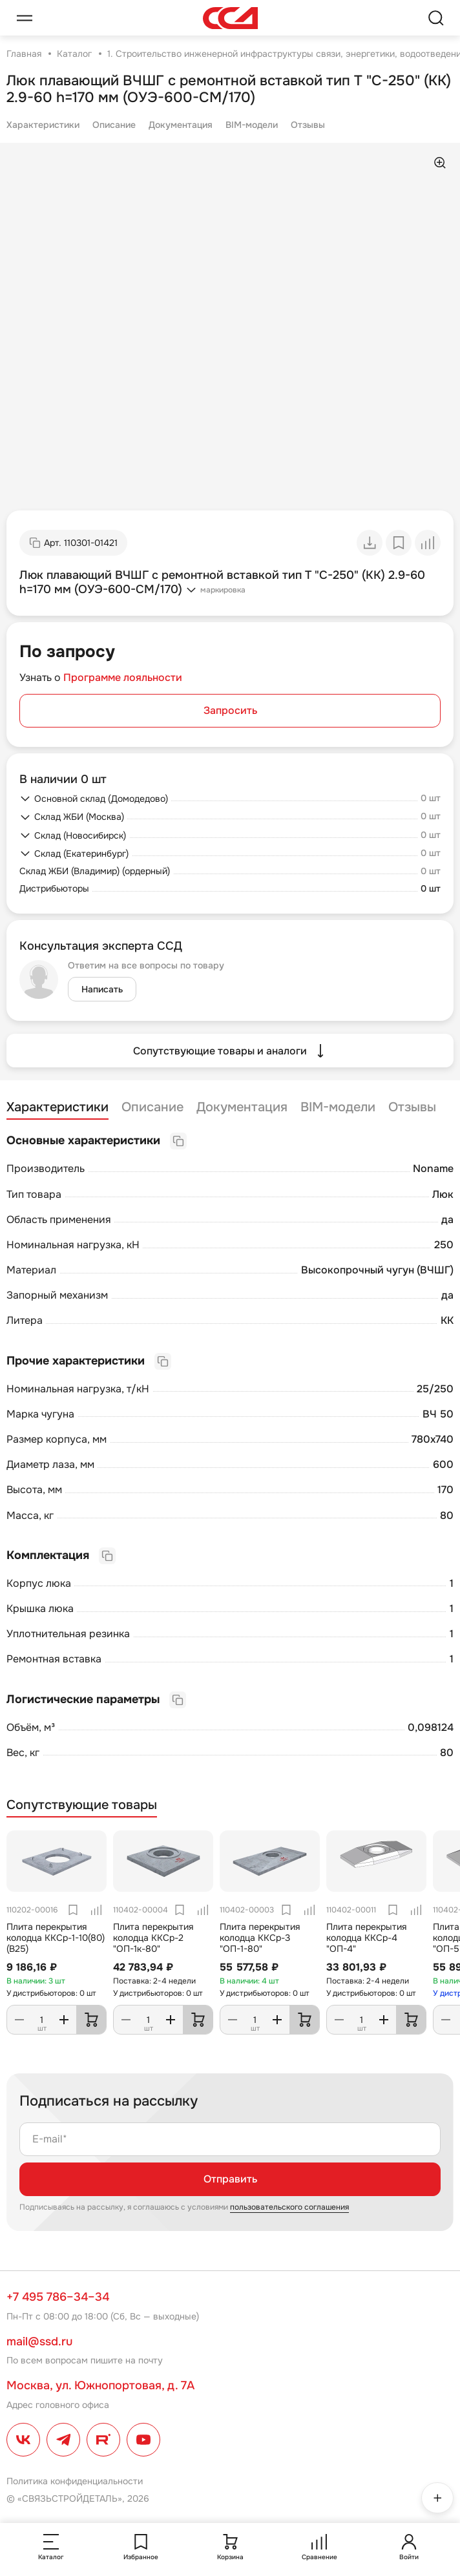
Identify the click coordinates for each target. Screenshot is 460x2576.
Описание (114, 125)
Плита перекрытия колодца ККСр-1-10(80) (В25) (55, 1937)
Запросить (230, 710)
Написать (102, 989)
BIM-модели (251, 125)
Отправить (230, 2179)
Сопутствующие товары (81, 1805)
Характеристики (42, 125)
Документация (181, 125)
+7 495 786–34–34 (57, 2297)
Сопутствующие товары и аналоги (230, 1050)
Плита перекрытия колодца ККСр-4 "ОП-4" (366, 1937)
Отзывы (308, 125)
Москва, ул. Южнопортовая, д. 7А (100, 2385)
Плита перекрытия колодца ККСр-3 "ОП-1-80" (260, 1937)
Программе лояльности (122, 677)
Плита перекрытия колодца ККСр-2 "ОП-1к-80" (153, 1937)
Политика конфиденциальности (74, 2481)
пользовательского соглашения (289, 2207)
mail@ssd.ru (39, 2341)
